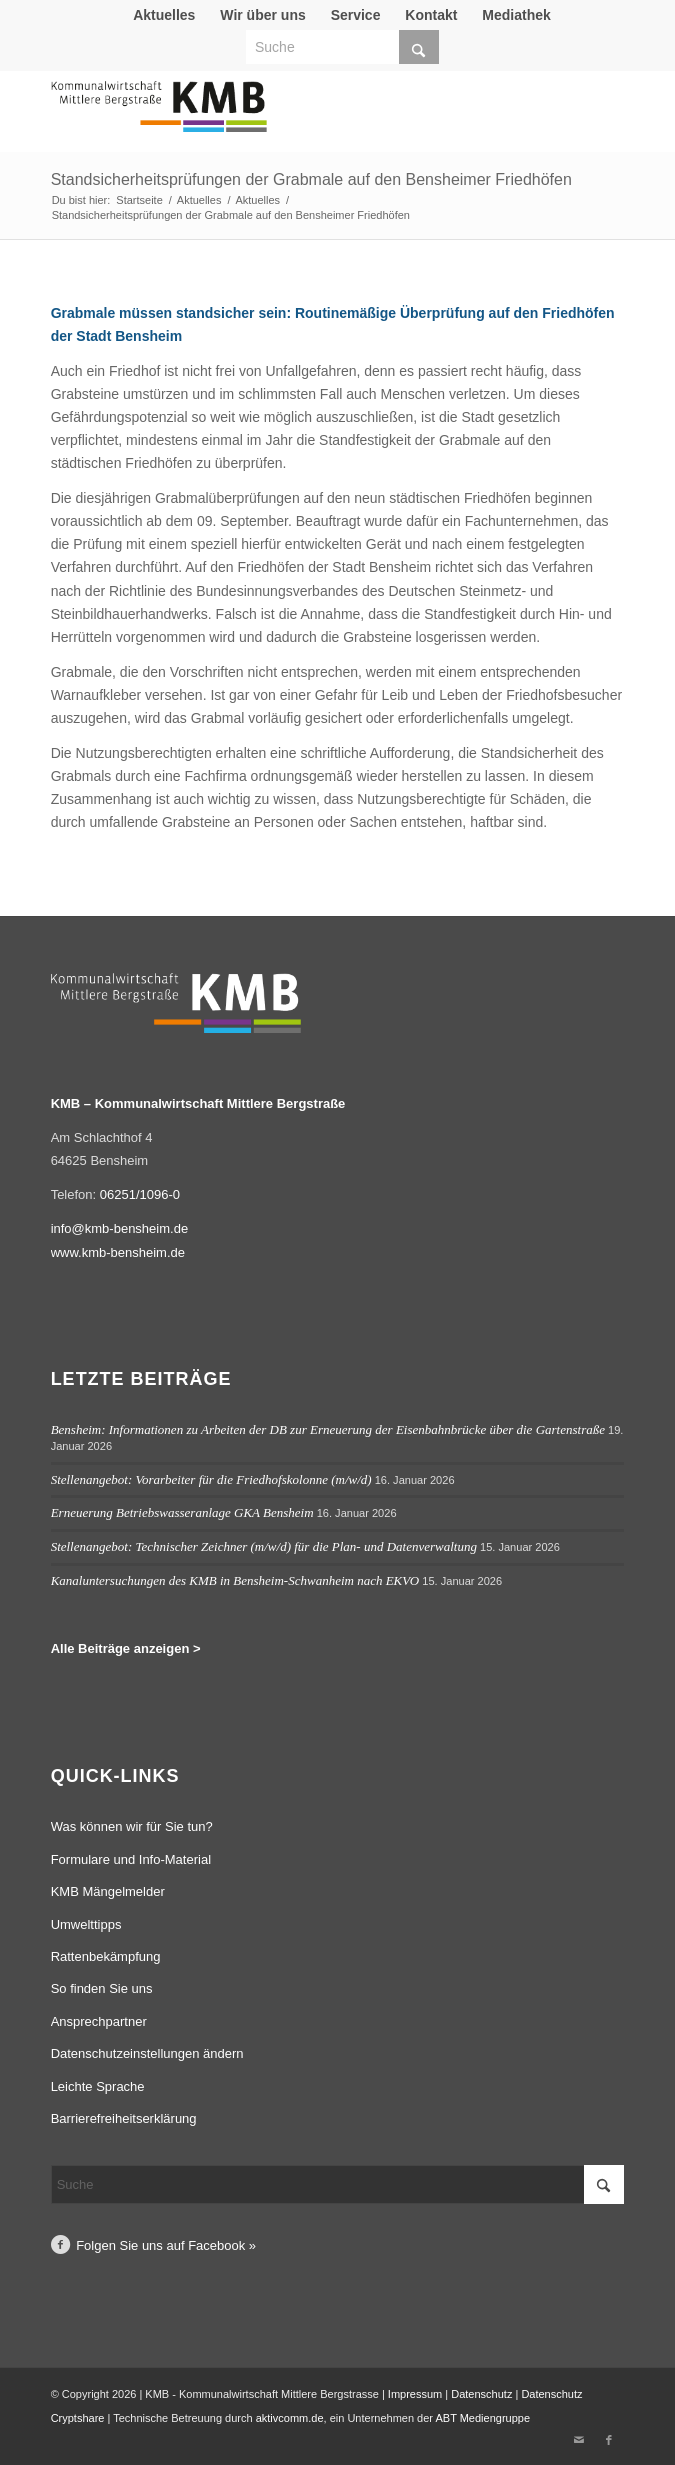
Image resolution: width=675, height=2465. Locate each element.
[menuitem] (164, 15)
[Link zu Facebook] (609, 2440)
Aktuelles (164, 15)
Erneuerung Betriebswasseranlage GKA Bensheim (182, 1512)
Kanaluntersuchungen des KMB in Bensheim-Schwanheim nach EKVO (235, 1580)
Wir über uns (262, 15)
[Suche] (342, 47)
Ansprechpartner (99, 2021)
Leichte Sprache (98, 2086)
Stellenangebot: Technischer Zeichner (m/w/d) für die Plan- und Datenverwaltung (264, 1546)
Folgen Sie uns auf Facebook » (166, 2245)
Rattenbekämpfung (106, 1956)
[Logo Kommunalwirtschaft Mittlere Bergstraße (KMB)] (280, 116)
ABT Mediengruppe (482, 2418)
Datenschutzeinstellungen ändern (147, 2053)
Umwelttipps (86, 1924)
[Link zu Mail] (579, 2440)
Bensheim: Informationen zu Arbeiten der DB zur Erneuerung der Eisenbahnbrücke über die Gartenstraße (328, 1429)
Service (356, 15)
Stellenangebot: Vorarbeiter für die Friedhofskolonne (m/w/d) (211, 1479)
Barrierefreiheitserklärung (124, 2118)
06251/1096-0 (140, 1194)
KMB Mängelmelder (108, 1891)
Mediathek (516, 15)
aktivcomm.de (290, 2418)
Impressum (415, 2394)
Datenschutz (481, 2394)
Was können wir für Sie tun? (132, 1826)
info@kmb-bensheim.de (119, 1228)
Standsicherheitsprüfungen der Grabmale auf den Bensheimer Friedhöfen (311, 179)
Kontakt (431, 15)
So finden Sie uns (102, 1988)
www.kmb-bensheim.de (118, 1252)
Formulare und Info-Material (131, 1859)
